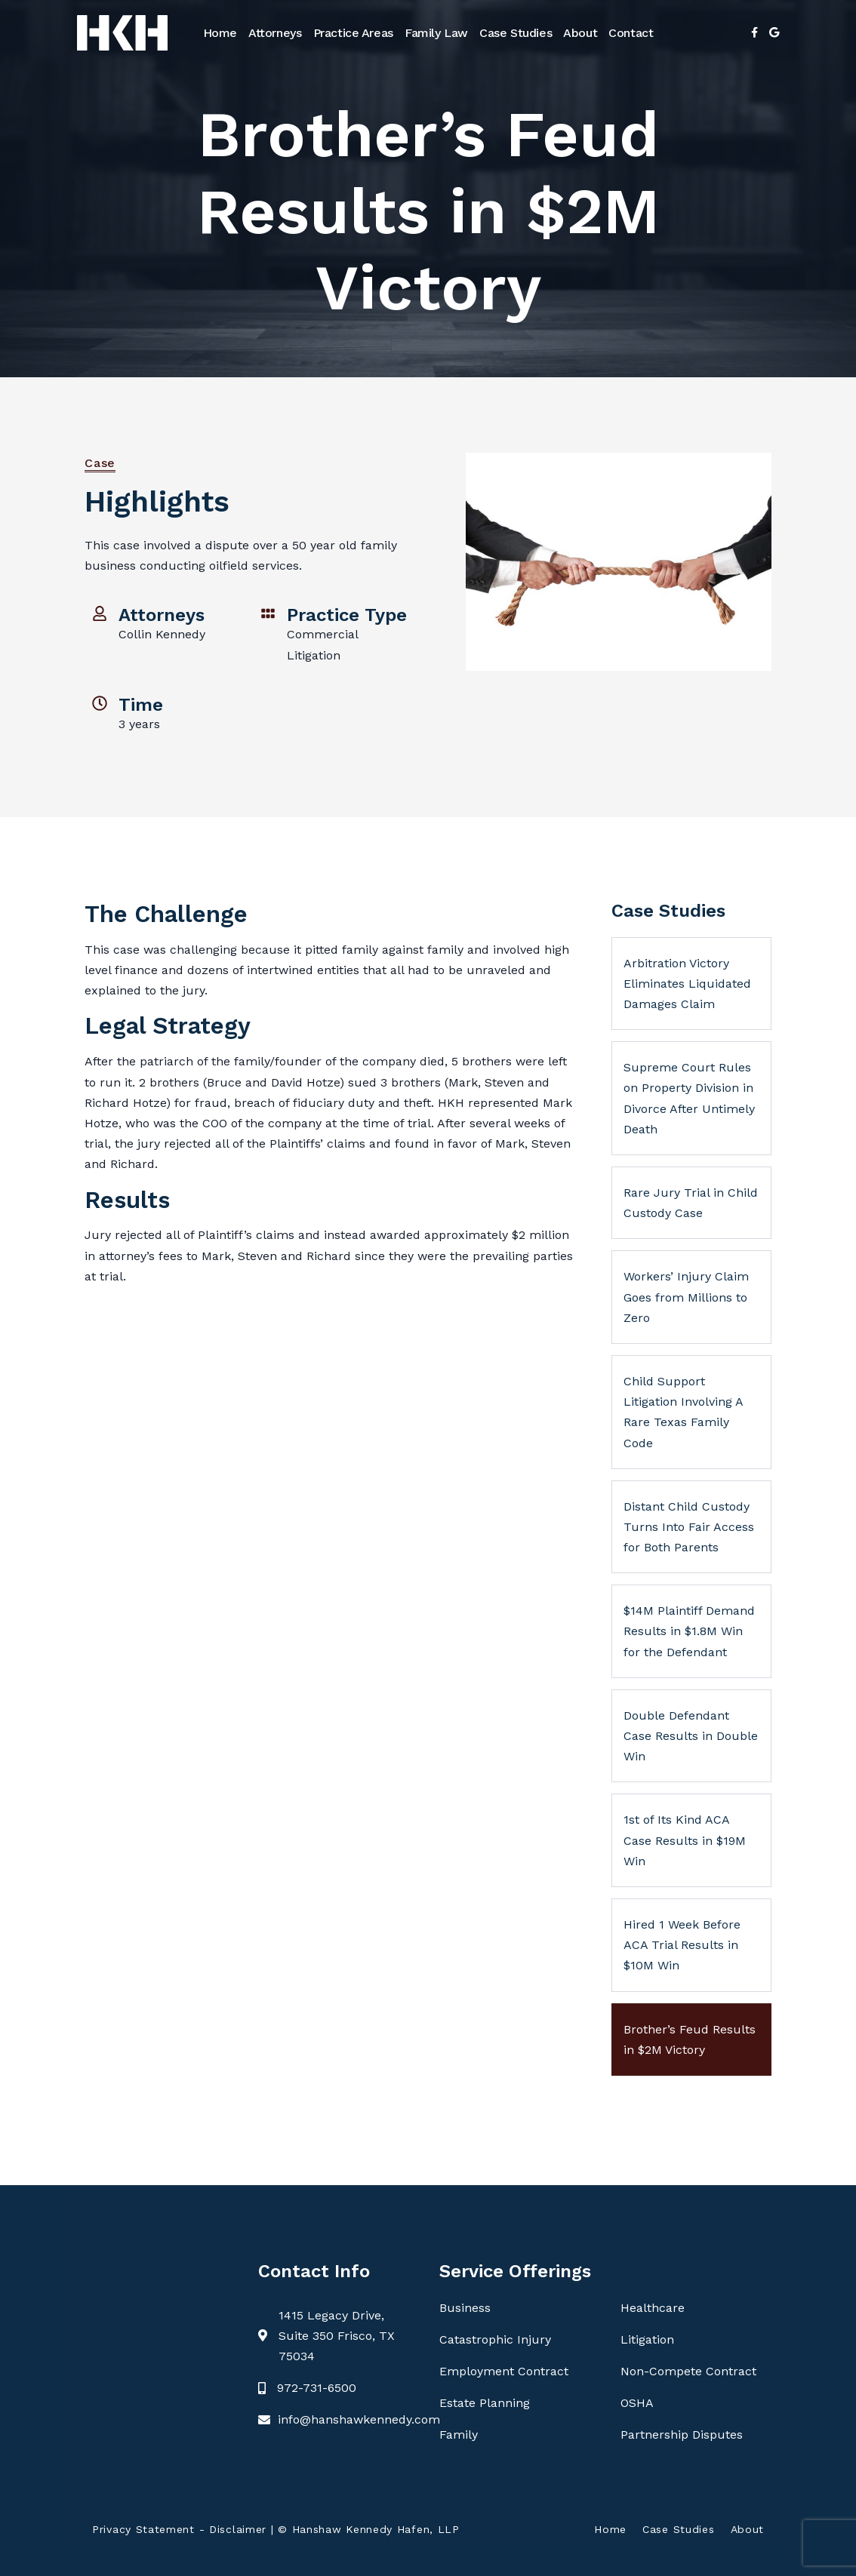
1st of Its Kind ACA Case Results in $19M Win (685, 1839)
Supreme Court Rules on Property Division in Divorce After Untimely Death (689, 1098)
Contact (630, 33)
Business (465, 2308)
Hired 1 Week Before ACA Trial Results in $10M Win (682, 1944)
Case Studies (515, 33)
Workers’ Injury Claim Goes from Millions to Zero (686, 1296)
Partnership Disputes (681, 2434)
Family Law (436, 33)
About (580, 33)
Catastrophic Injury (495, 2339)
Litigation (647, 2339)
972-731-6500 (316, 2388)
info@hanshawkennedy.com (359, 2419)
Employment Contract (503, 2371)
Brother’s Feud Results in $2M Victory (690, 2039)
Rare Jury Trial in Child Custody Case (691, 1202)
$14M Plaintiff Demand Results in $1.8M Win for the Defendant (689, 1630)
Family (458, 2434)
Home (220, 33)
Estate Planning (484, 2403)
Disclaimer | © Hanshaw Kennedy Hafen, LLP (334, 2529)
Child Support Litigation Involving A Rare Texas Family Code (684, 1412)
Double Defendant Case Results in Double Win (691, 1735)
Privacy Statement (143, 2529)
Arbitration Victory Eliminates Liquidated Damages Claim (687, 983)
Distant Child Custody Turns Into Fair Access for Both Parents (689, 1526)
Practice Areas (353, 33)
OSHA (637, 2403)
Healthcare (652, 2308)
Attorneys (274, 33)
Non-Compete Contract (688, 2371)
